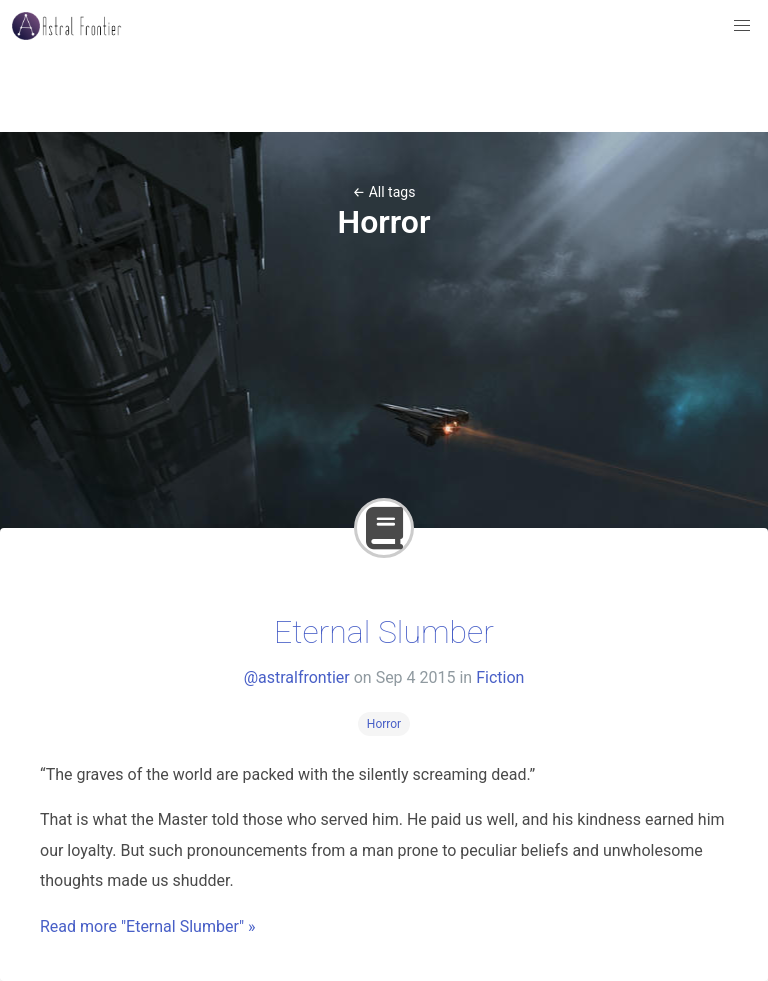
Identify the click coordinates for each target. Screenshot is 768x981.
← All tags (384, 192)
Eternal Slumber (384, 632)
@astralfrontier (297, 677)
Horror (384, 724)
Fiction (500, 677)
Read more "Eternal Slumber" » (148, 926)
